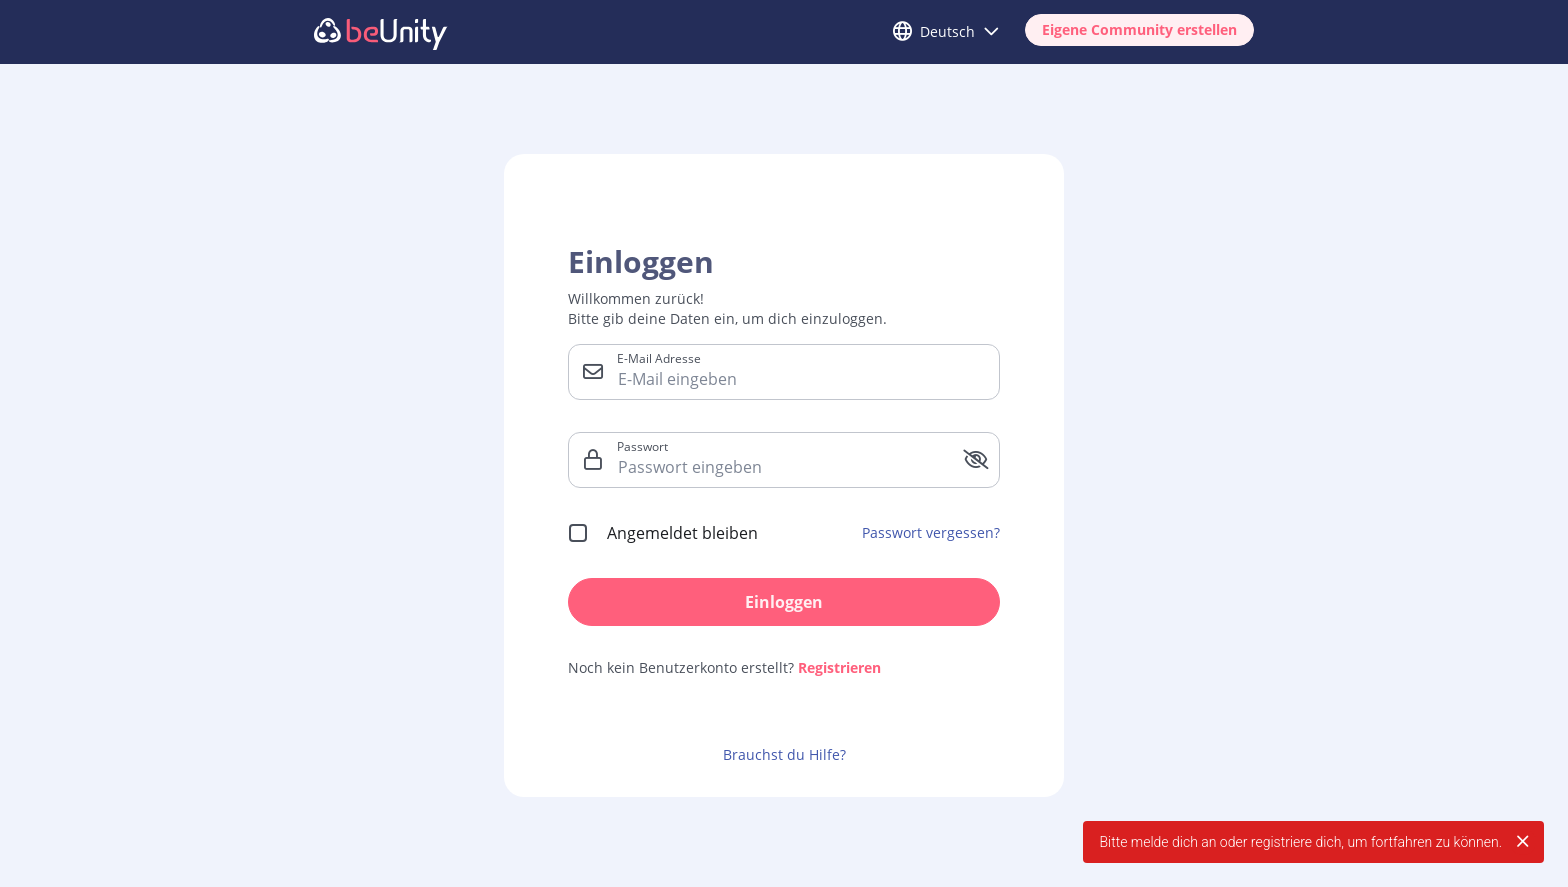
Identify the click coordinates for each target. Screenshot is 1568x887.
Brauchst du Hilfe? (784, 754)
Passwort (642, 446)
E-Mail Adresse (659, 358)
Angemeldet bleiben (682, 533)
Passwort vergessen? (931, 533)
